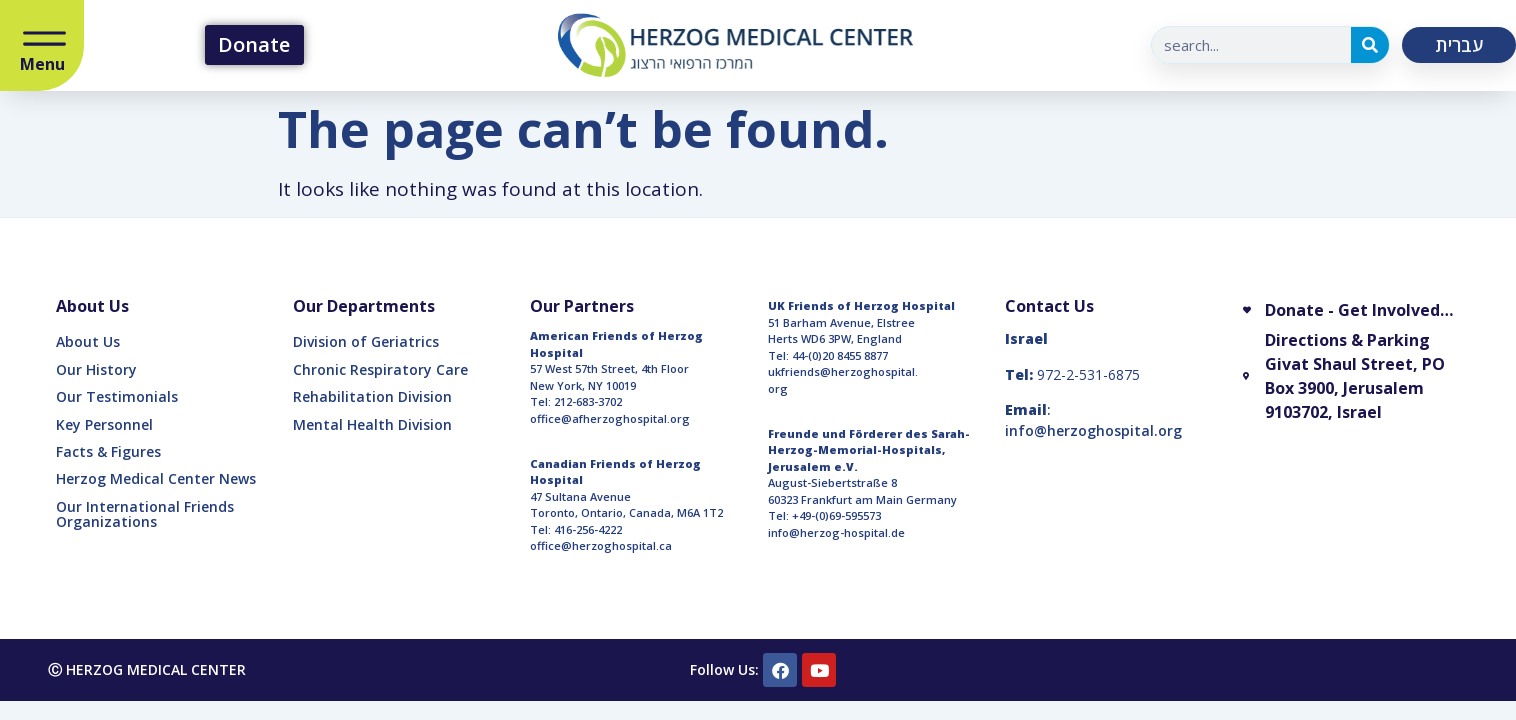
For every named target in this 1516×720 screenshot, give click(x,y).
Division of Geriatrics (366, 341)
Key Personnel (104, 424)
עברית (1459, 45)
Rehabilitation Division (372, 396)
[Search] (1370, 45)
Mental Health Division (372, 424)
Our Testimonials (117, 396)
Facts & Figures (108, 451)
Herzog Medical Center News (156, 478)
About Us (88, 341)
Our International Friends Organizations (145, 514)
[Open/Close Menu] (44, 40)
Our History (96, 369)
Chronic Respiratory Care (380, 369)
